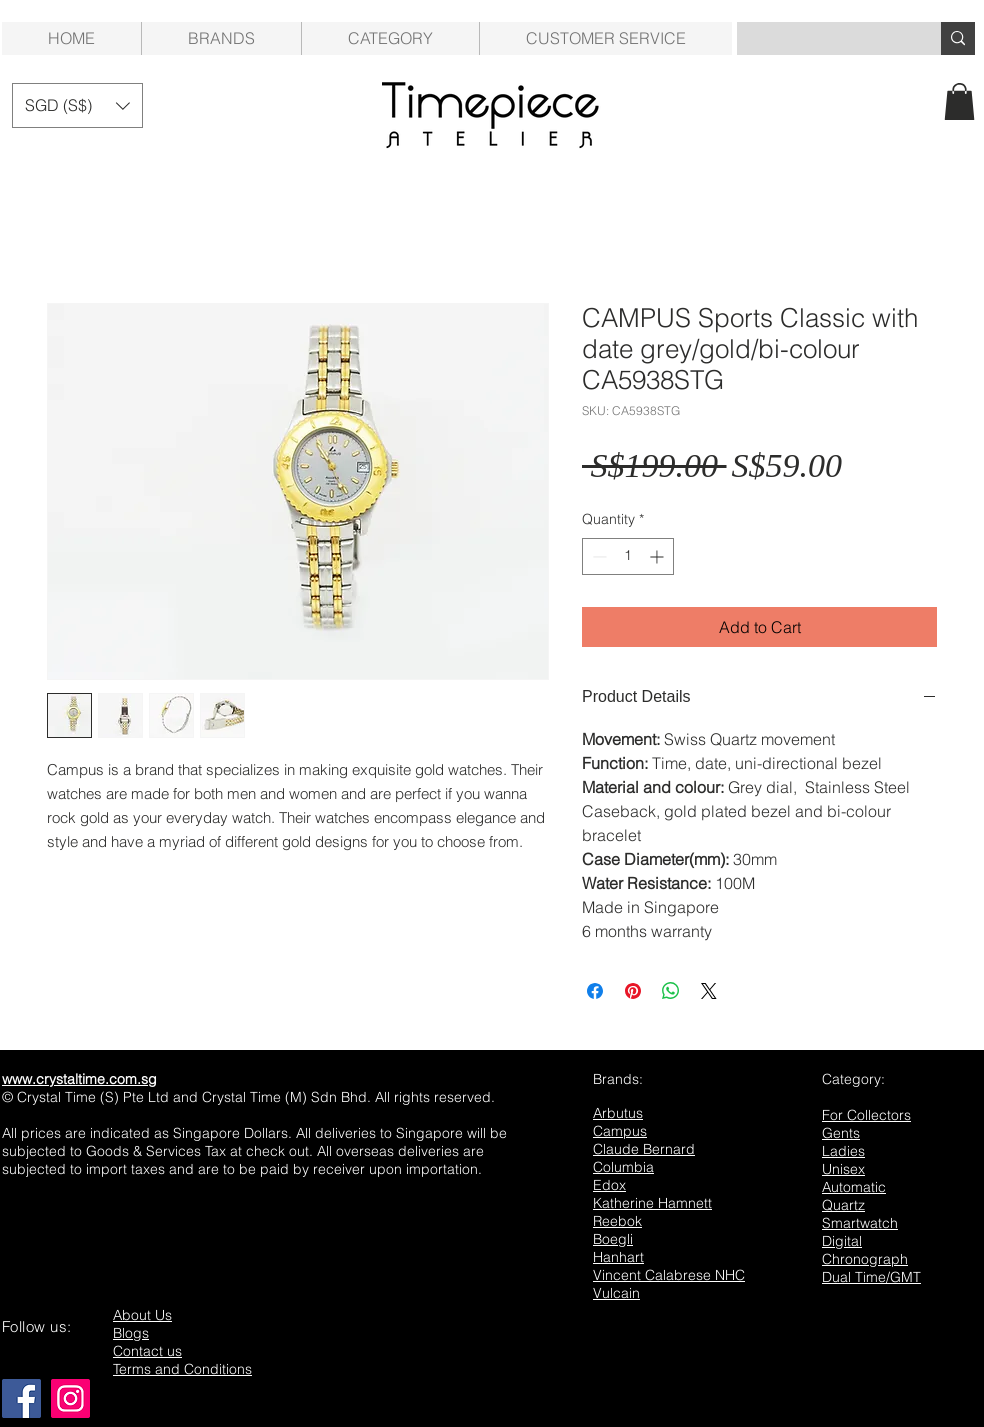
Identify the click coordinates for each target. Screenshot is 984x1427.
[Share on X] (709, 991)
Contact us (147, 1351)
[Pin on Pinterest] (633, 991)
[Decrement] (597, 556)
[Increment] (658, 556)
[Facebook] (21, 1398)
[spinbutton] (628, 556)
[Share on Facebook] (595, 991)
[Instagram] (70, 1398)
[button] (390, 38)
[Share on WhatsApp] (671, 991)
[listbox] (77, 105)
